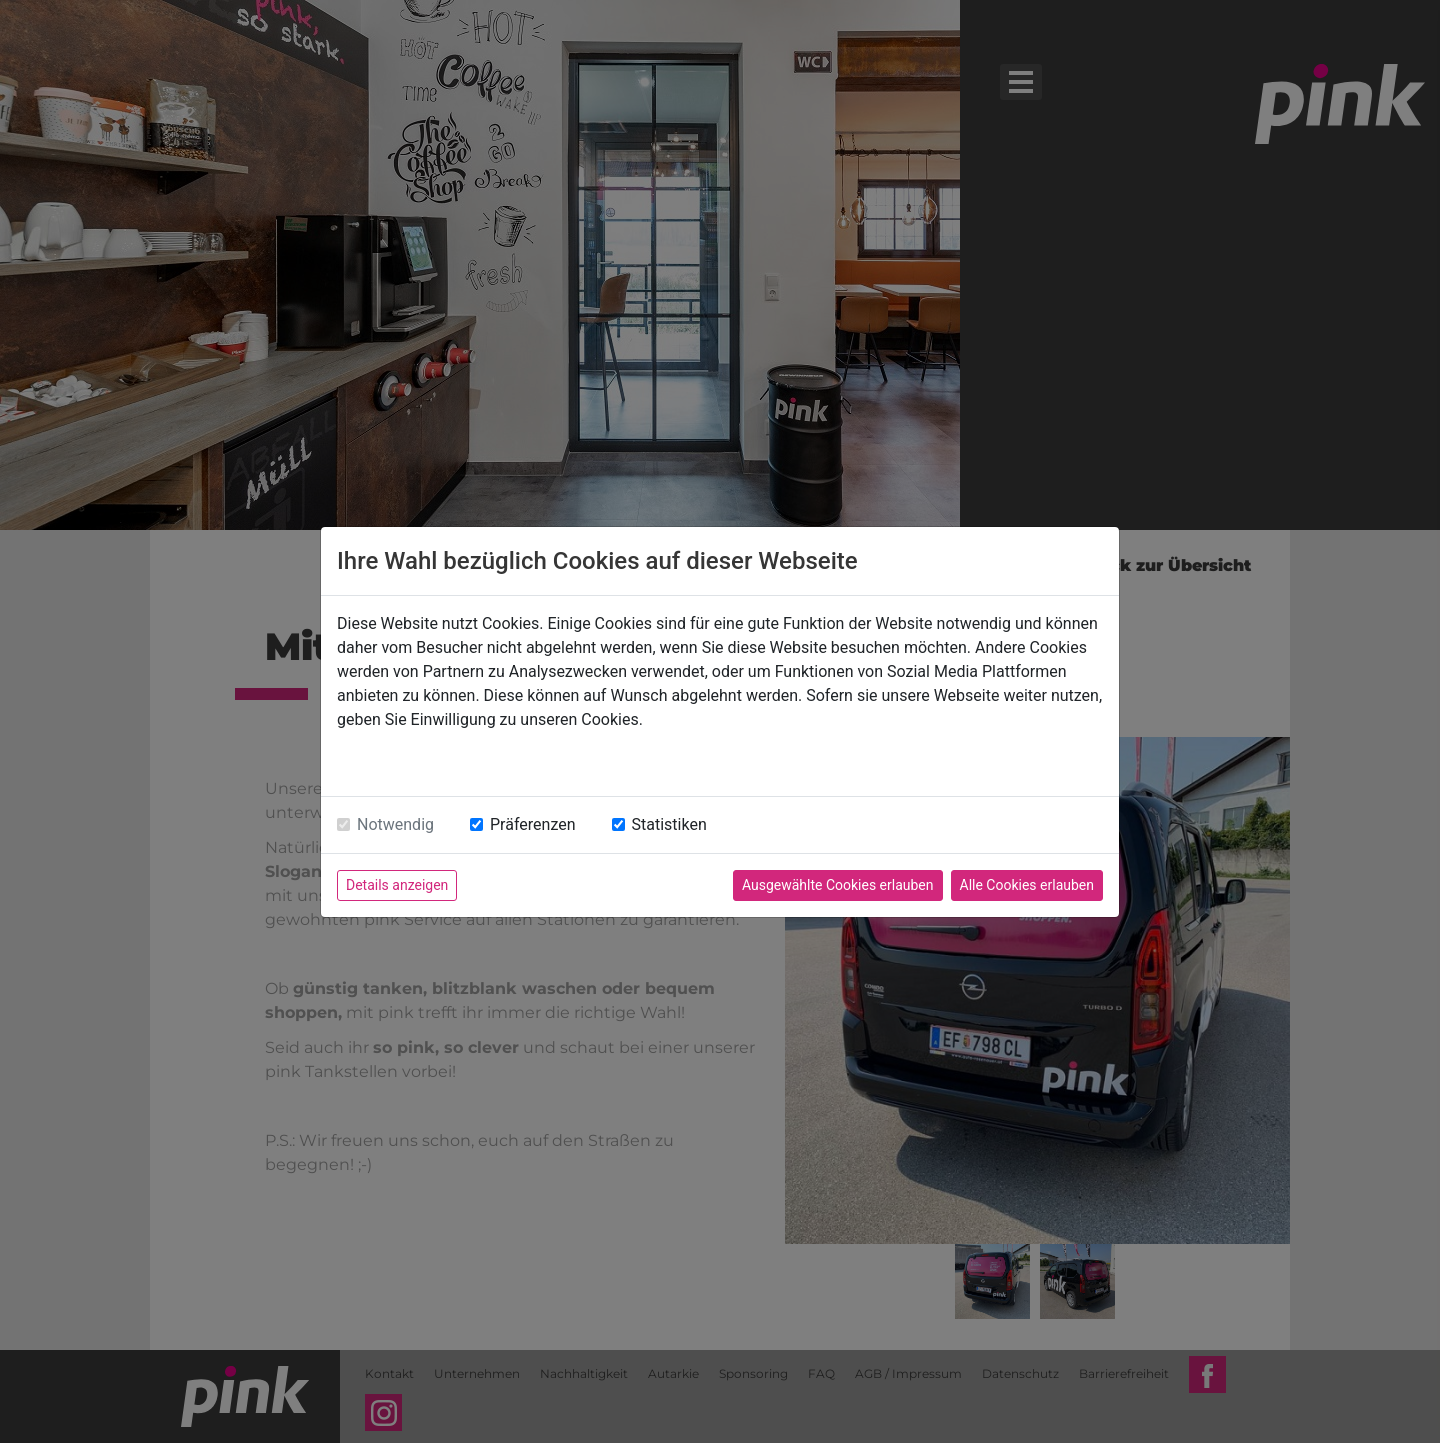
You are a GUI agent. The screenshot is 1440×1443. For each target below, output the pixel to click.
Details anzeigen (397, 885)
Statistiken (669, 824)
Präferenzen (533, 824)
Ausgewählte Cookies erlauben (838, 885)
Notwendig (395, 824)
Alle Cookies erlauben (1027, 885)
